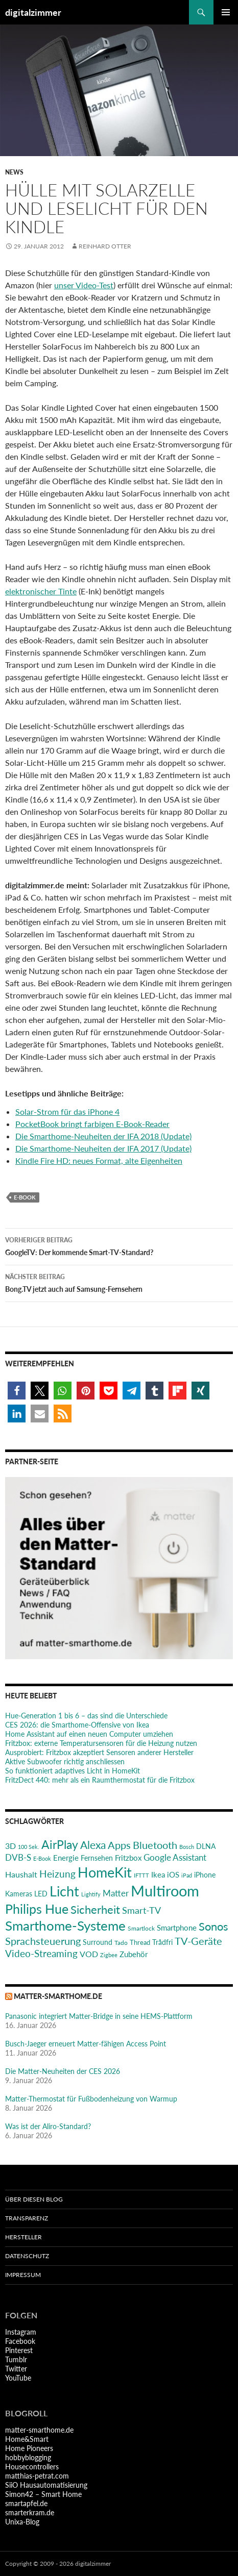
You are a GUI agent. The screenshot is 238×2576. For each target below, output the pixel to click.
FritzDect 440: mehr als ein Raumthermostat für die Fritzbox (100, 1779)
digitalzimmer (33, 12)
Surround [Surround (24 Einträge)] (97, 1942)
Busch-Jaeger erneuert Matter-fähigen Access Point (85, 2043)
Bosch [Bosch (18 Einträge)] (186, 1846)
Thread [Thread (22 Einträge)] (140, 1942)
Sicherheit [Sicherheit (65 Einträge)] (95, 1909)
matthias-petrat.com (37, 2475)
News (14, 172)
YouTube (18, 2377)
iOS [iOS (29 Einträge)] (173, 1874)
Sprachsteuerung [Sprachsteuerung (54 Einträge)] (43, 1941)
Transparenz (26, 2218)
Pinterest (19, 2350)
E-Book (25, 1197)
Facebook (20, 2341)
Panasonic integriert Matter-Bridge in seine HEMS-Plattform (99, 2016)
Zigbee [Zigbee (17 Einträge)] (108, 1955)
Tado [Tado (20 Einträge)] (121, 1942)
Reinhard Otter (105, 246)
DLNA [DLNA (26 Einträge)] (206, 1846)
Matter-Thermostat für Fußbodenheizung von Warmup (91, 2098)
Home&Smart (27, 2439)
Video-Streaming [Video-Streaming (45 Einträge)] (41, 1953)
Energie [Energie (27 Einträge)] (66, 1858)
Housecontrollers (32, 2466)
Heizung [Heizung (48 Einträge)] (57, 1874)
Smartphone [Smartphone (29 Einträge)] (177, 1927)
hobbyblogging (28, 2457)
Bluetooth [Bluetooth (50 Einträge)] (155, 1845)
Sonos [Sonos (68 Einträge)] (213, 1926)
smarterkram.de (29, 2512)
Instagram (20, 2332)
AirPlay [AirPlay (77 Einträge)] (59, 1844)
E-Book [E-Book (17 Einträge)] (42, 1858)
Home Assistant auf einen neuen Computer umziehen (89, 1734)
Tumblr (16, 2359)
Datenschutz (27, 2256)
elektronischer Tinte (41, 591)
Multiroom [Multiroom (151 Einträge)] (165, 1890)
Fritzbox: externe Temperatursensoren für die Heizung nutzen (101, 1743)
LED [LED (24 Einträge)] (40, 1894)
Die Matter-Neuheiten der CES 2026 (62, 2071)
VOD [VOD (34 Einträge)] (89, 1954)
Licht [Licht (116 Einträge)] (64, 1891)
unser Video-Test (83, 285)
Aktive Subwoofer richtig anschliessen (65, 1761)
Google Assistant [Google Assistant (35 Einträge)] (175, 1857)
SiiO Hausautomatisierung (46, 2485)
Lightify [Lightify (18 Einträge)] (91, 1894)
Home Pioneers (29, 2448)
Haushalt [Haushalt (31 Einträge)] (21, 1874)
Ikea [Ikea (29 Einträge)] (158, 1874)
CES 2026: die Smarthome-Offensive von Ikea (77, 1724)
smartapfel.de (26, 2503)
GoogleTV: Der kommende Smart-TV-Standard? (119, 1245)
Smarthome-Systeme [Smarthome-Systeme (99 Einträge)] (65, 1925)
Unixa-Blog (22, 2521)
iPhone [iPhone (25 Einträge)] (205, 1874)
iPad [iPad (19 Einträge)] (186, 1875)
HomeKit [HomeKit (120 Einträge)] (105, 1872)
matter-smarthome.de (58, 1996)
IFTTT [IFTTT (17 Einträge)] (141, 1875)
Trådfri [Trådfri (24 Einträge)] (162, 1942)
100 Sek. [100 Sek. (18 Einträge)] (28, 1846)
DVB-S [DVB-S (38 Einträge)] (18, 1857)
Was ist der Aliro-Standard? (48, 2126)
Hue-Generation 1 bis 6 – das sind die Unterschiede (86, 1715)
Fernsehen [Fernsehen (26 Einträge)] (97, 1858)
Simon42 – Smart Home (43, 2494)
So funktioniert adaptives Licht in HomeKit (72, 1770)
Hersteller (23, 2237)
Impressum (23, 2275)
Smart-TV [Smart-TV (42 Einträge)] (141, 1910)
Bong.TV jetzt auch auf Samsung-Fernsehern (119, 1282)
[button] (17, 1390)
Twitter (16, 2368)
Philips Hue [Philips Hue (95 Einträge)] (36, 1908)
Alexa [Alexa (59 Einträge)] (93, 1845)
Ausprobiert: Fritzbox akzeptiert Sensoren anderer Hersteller (99, 1752)
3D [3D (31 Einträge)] (10, 1845)
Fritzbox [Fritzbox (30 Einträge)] (128, 1857)
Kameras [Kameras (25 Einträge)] (18, 1893)
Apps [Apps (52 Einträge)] (119, 1845)
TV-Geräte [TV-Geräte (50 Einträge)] (198, 1941)
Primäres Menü (225, 12)
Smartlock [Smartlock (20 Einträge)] (141, 1928)
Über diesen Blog (34, 2199)
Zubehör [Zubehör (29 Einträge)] (134, 1954)
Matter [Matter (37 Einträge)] (116, 1893)
